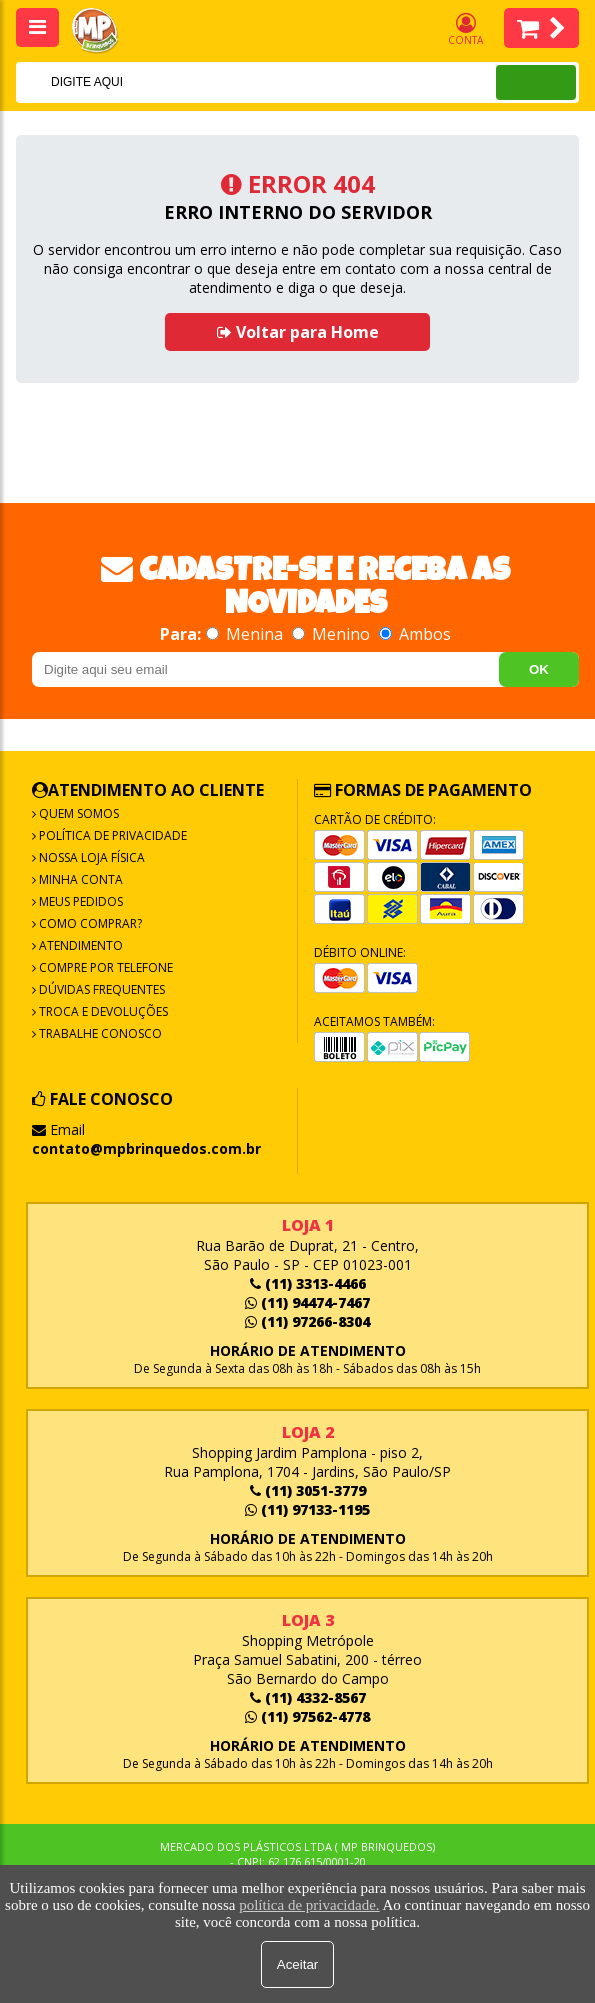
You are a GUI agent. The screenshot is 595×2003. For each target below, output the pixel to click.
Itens (541, 28)
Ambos (415, 634)
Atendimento (79, 945)
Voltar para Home (298, 332)
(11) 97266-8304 (307, 1321)
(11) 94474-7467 (307, 1302)
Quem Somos (77, 813)
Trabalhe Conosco (99, 1033)
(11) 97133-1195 (307, 1509)
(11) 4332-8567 (308, 1697)
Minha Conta (79, 879)
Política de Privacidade (111, 835)
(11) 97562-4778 (307, 1716)
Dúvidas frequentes (100, 989)
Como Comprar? (89, 923)
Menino (333, 634)
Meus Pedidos (79, 901)
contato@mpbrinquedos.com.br (146, 1148)
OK (539, 669)
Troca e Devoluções (102, 1011)
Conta (465, 30)
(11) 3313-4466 (308, 1283)
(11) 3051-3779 (308, 1490)
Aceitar (297, 1964)
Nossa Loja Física (90, 857)
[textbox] (229, 82)
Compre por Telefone (104, 967)
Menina (246, 634)
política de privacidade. (309, 1905)
